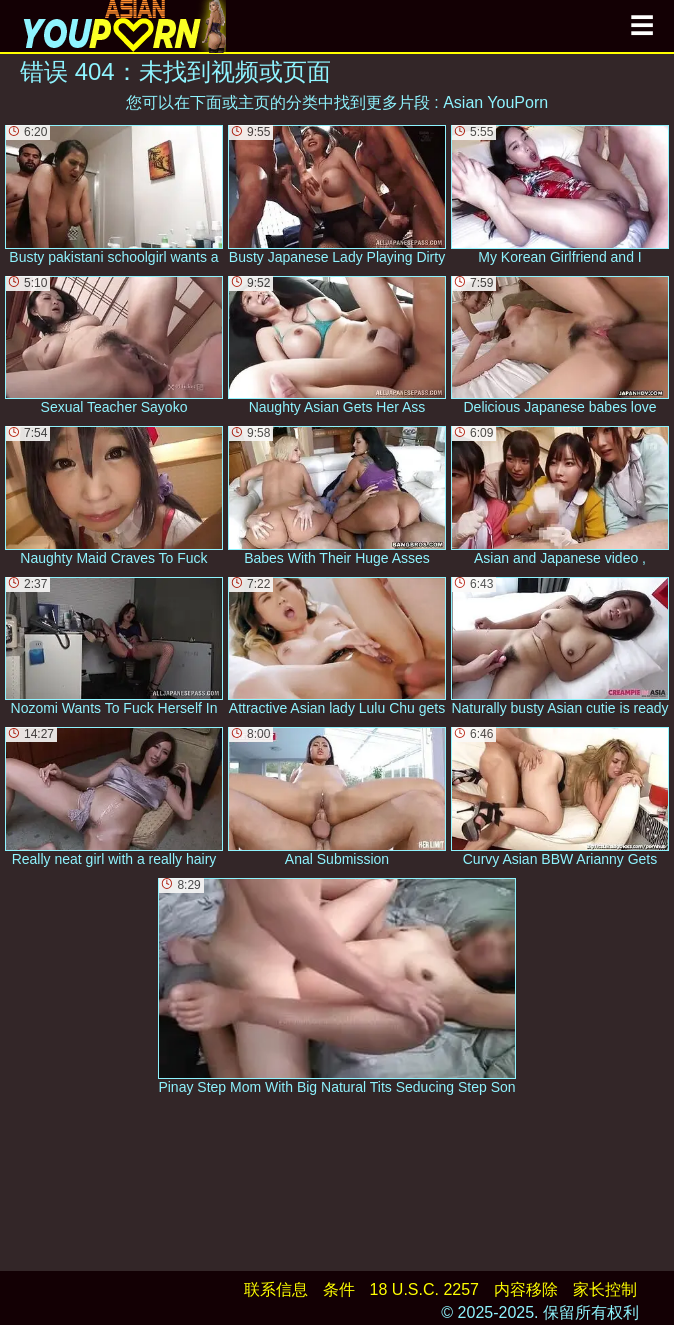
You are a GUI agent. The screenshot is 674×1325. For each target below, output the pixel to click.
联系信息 (276, 1289)
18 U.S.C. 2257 (424, 1289)
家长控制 (605, 1289)
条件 (339, 1289)
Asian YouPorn (495, 102)
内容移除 (526, 1289)
